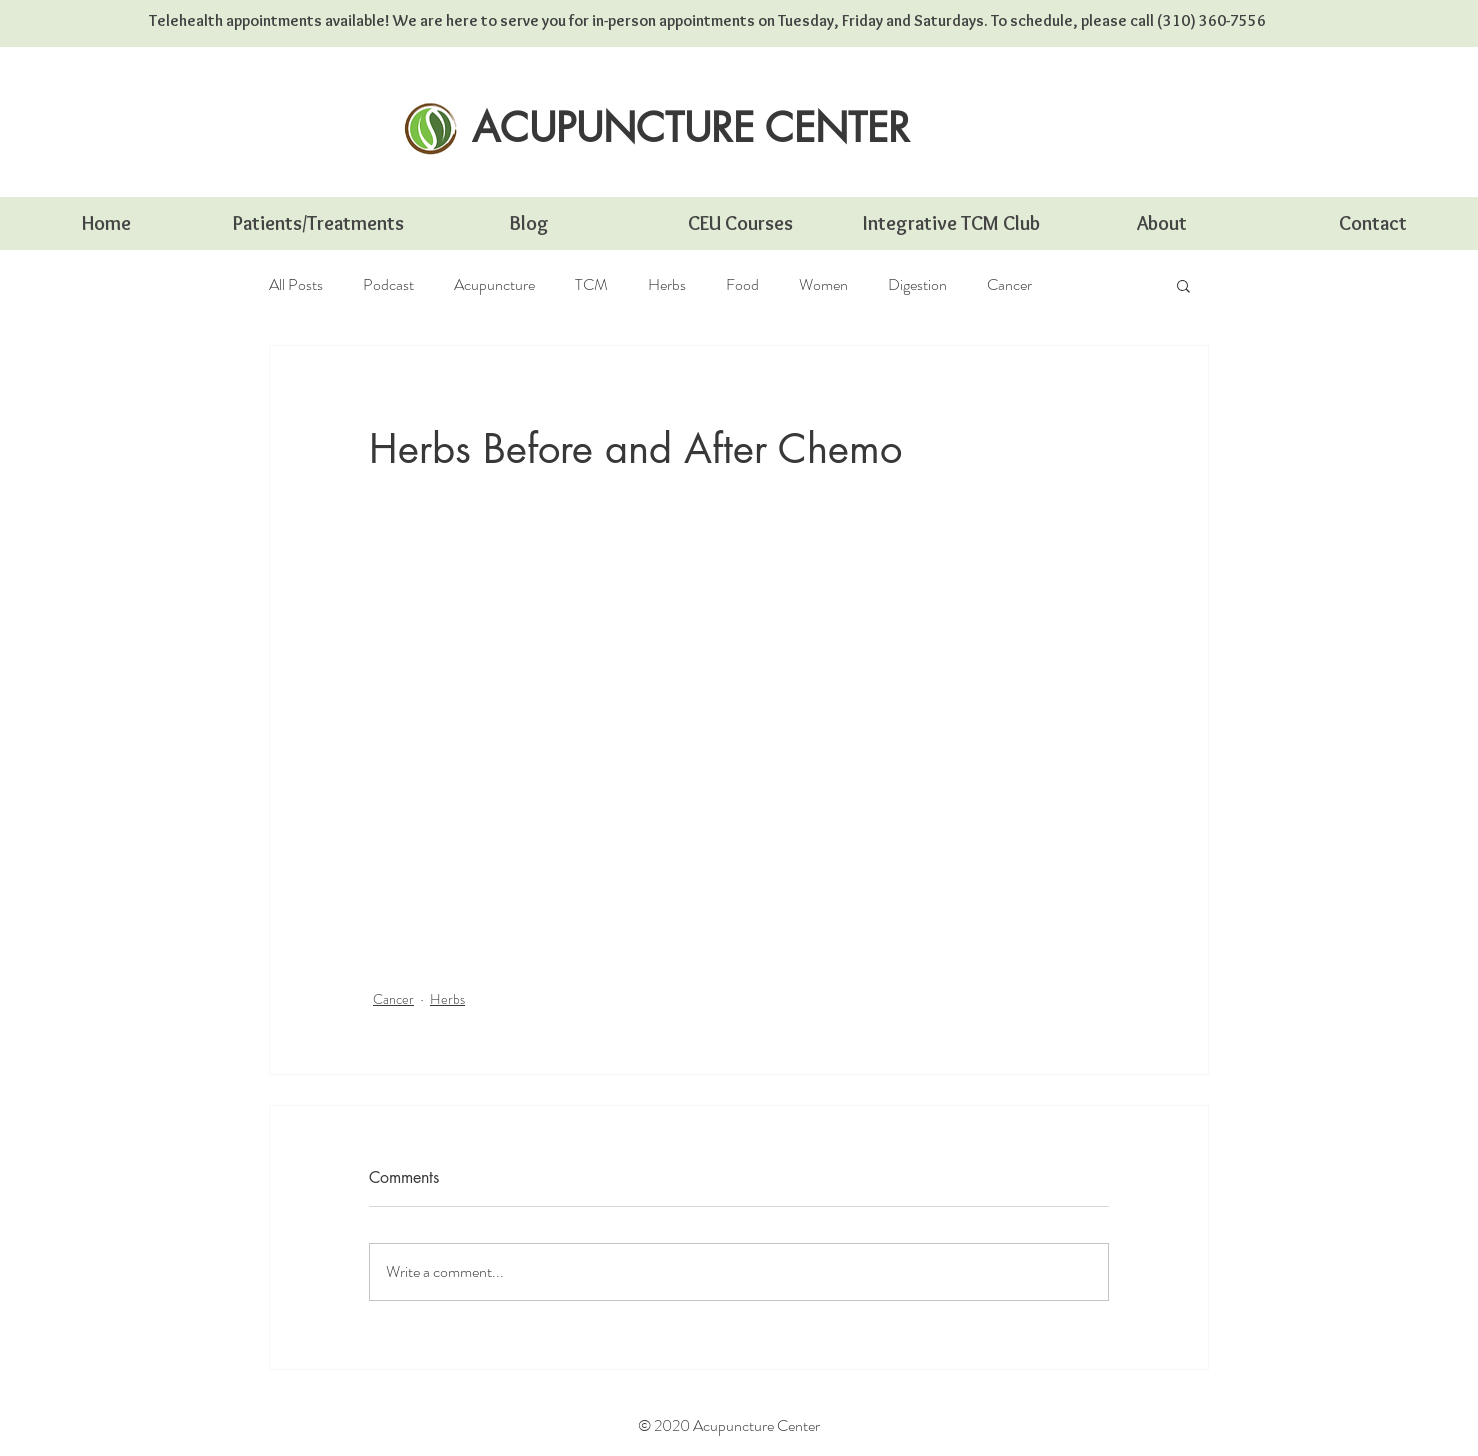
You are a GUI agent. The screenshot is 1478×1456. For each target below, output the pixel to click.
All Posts (296, 285)
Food (742, 285)
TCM (591, 285)
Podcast (388, 285)
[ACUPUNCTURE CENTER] (691, 128)
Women (823, 285)
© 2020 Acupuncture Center (729, 1425)
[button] (1183, 285)
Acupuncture (494, 285)
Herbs (667, 285)
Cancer (1009, 285)
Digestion (917, 285)
